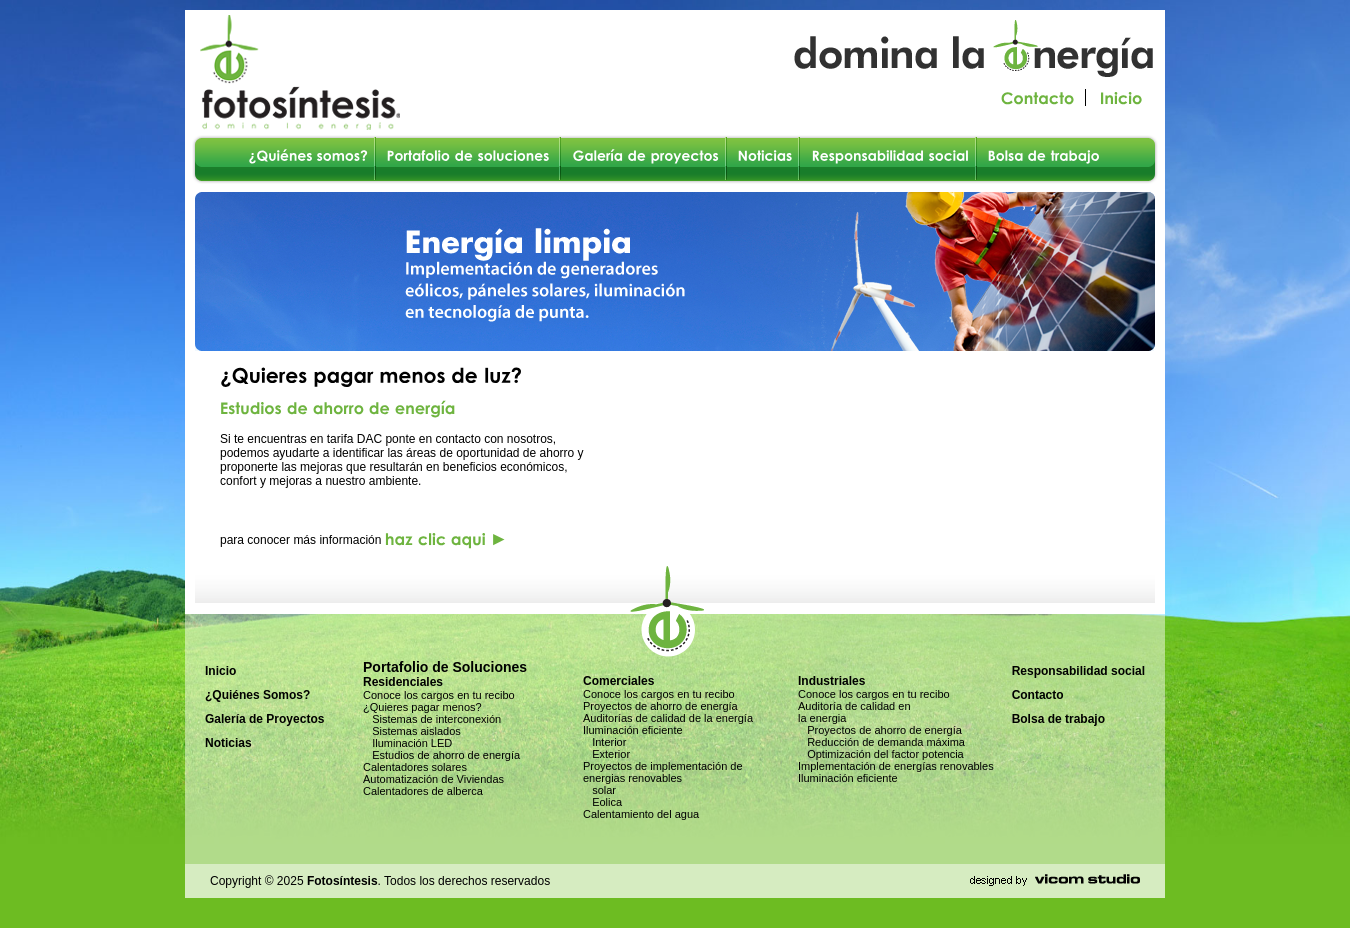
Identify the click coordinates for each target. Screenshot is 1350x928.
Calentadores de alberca (423, 791)
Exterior (606, 754)
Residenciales (403, 682)
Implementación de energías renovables (896, 766)
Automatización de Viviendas (433, 779)
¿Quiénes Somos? (257, 695)
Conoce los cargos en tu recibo (439, 695)
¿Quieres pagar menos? (422, 707)
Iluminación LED (407, 743)
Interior (604, 742)
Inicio (220, 671)
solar (599, 790)
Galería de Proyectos (264, 719)
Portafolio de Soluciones (445, 667)
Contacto (1038, 695)
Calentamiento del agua (641, 814)
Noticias (228, 743)
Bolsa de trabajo (1058, 719)
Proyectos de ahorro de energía (660, 706)
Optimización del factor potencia (881, 754)
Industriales (831, 681)
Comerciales (618, 681)
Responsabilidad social (1078, 671)
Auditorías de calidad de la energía (668, 718)
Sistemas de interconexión (432, 719)
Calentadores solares (415, 767)
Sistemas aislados (412, 731)
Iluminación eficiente (633, 730)
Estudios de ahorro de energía (441, 755)
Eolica (602, 802)
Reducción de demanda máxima (881, 742)
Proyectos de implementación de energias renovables (663, 772)
